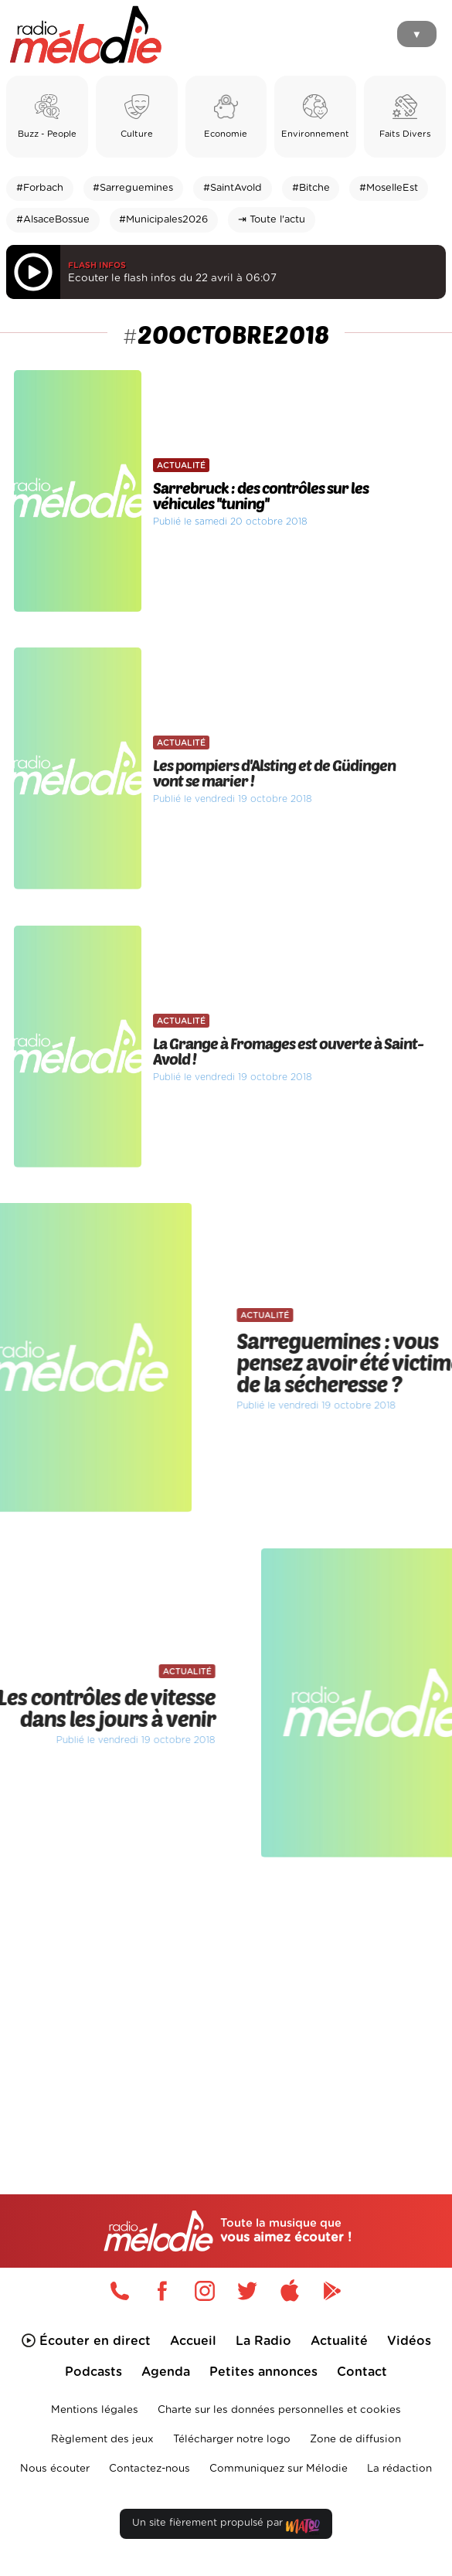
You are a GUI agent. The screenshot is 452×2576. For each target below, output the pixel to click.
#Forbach (39, 188)
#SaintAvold (232, 188)
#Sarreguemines (133, 188)
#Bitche (311, 188)
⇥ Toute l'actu (271, 220)
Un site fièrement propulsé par (225, 2526)
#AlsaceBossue (53, 220)
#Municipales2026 (163, 220)
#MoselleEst (388, 188)
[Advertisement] (226, 1996)
